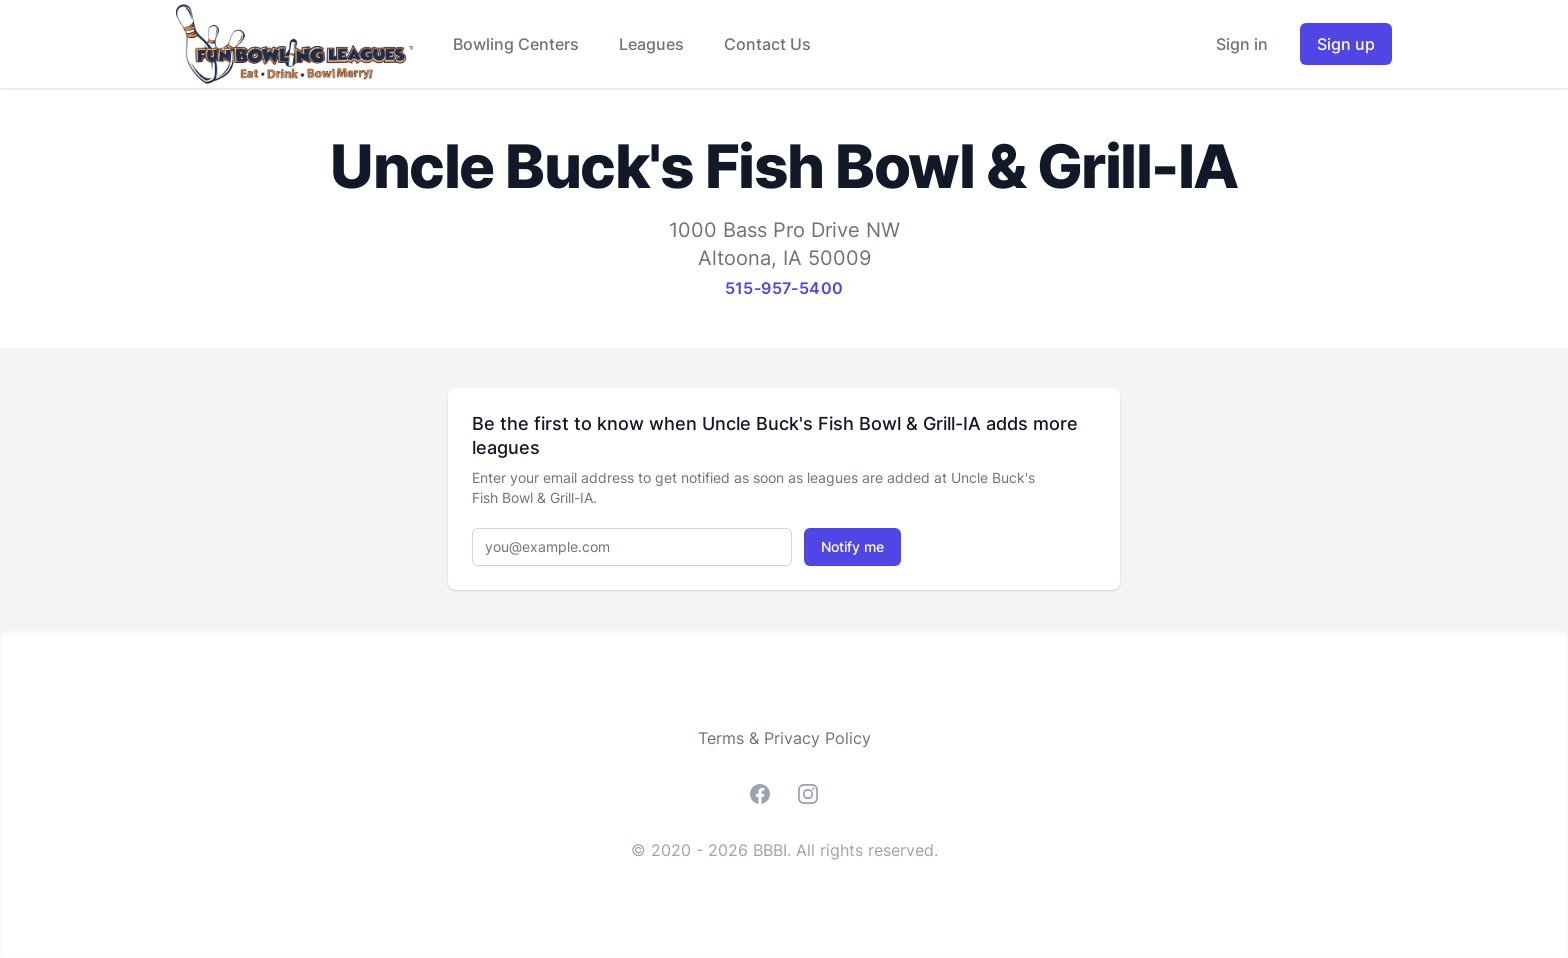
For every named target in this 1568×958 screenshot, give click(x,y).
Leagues (651, 44)
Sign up (1346, 44)
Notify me (852, 546)
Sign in (1242, 44)
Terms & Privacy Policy (784, 738)
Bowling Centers (516, 44)
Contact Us (767, 44)
